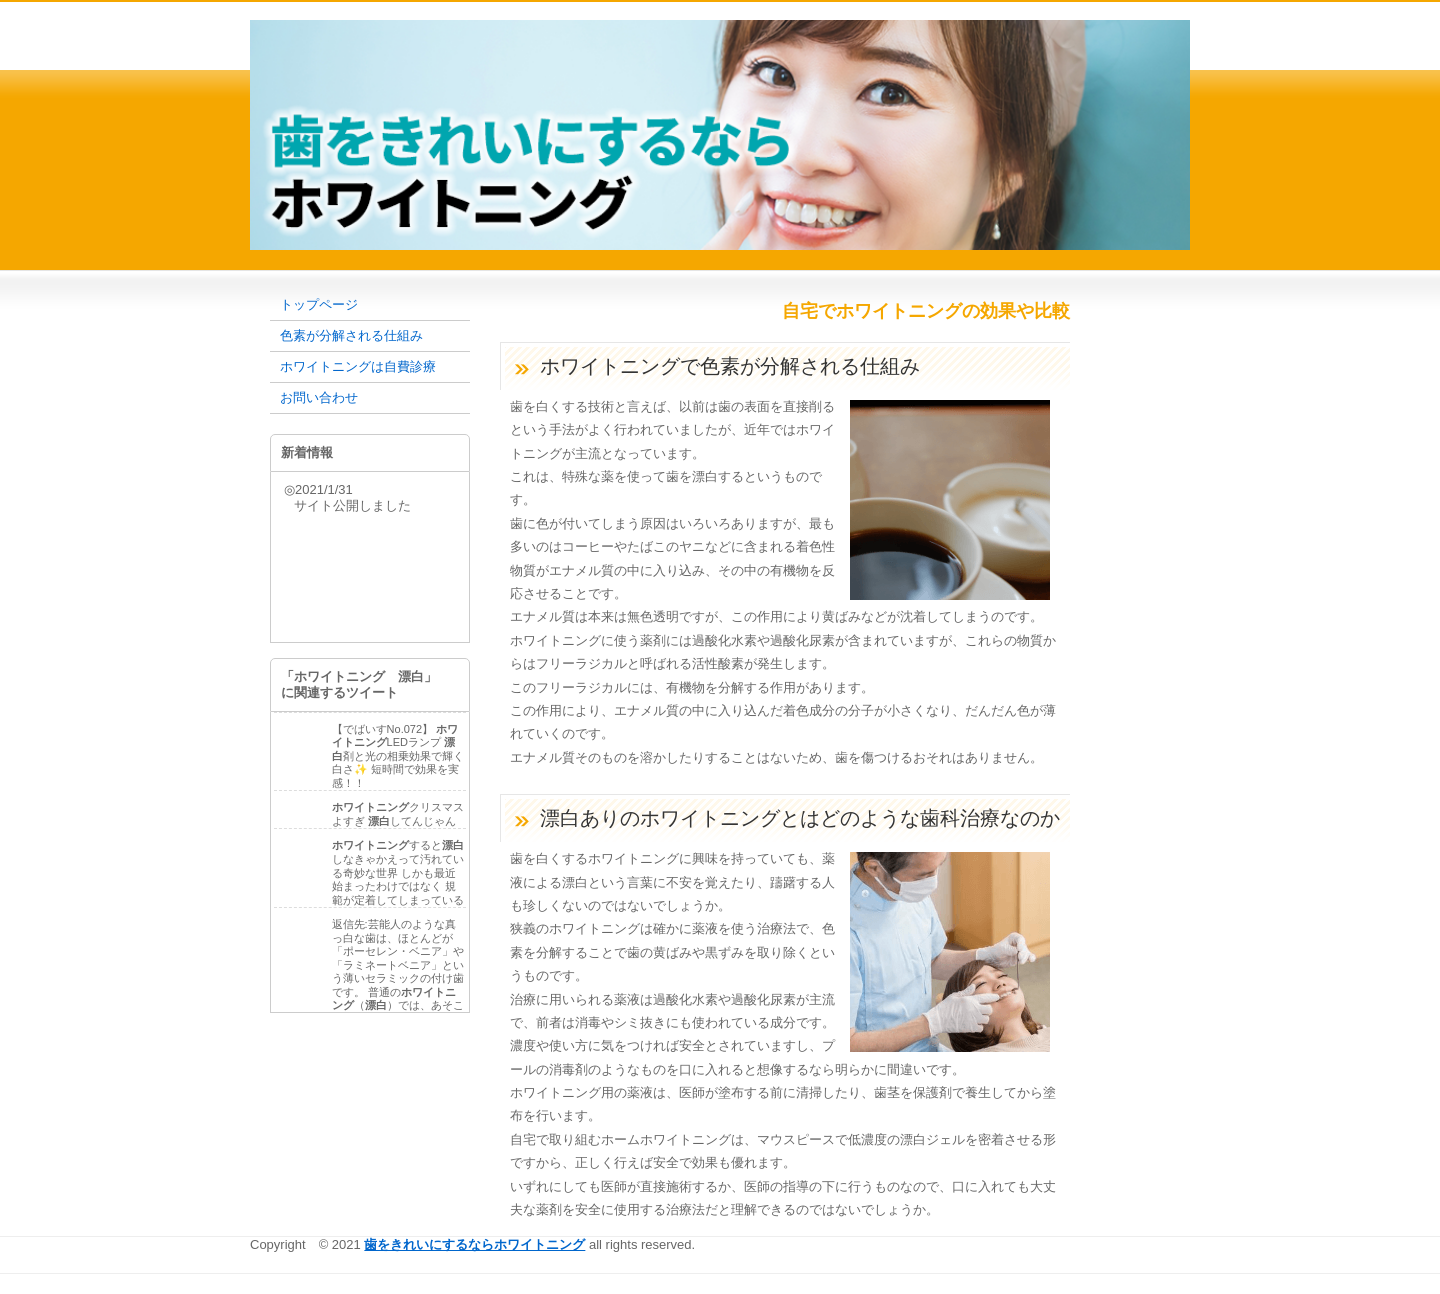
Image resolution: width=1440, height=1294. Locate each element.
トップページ (319, 304)
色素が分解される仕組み (351, 335)
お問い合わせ (319, 397)
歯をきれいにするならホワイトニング (474, 1244)
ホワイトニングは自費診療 (358, 366)
